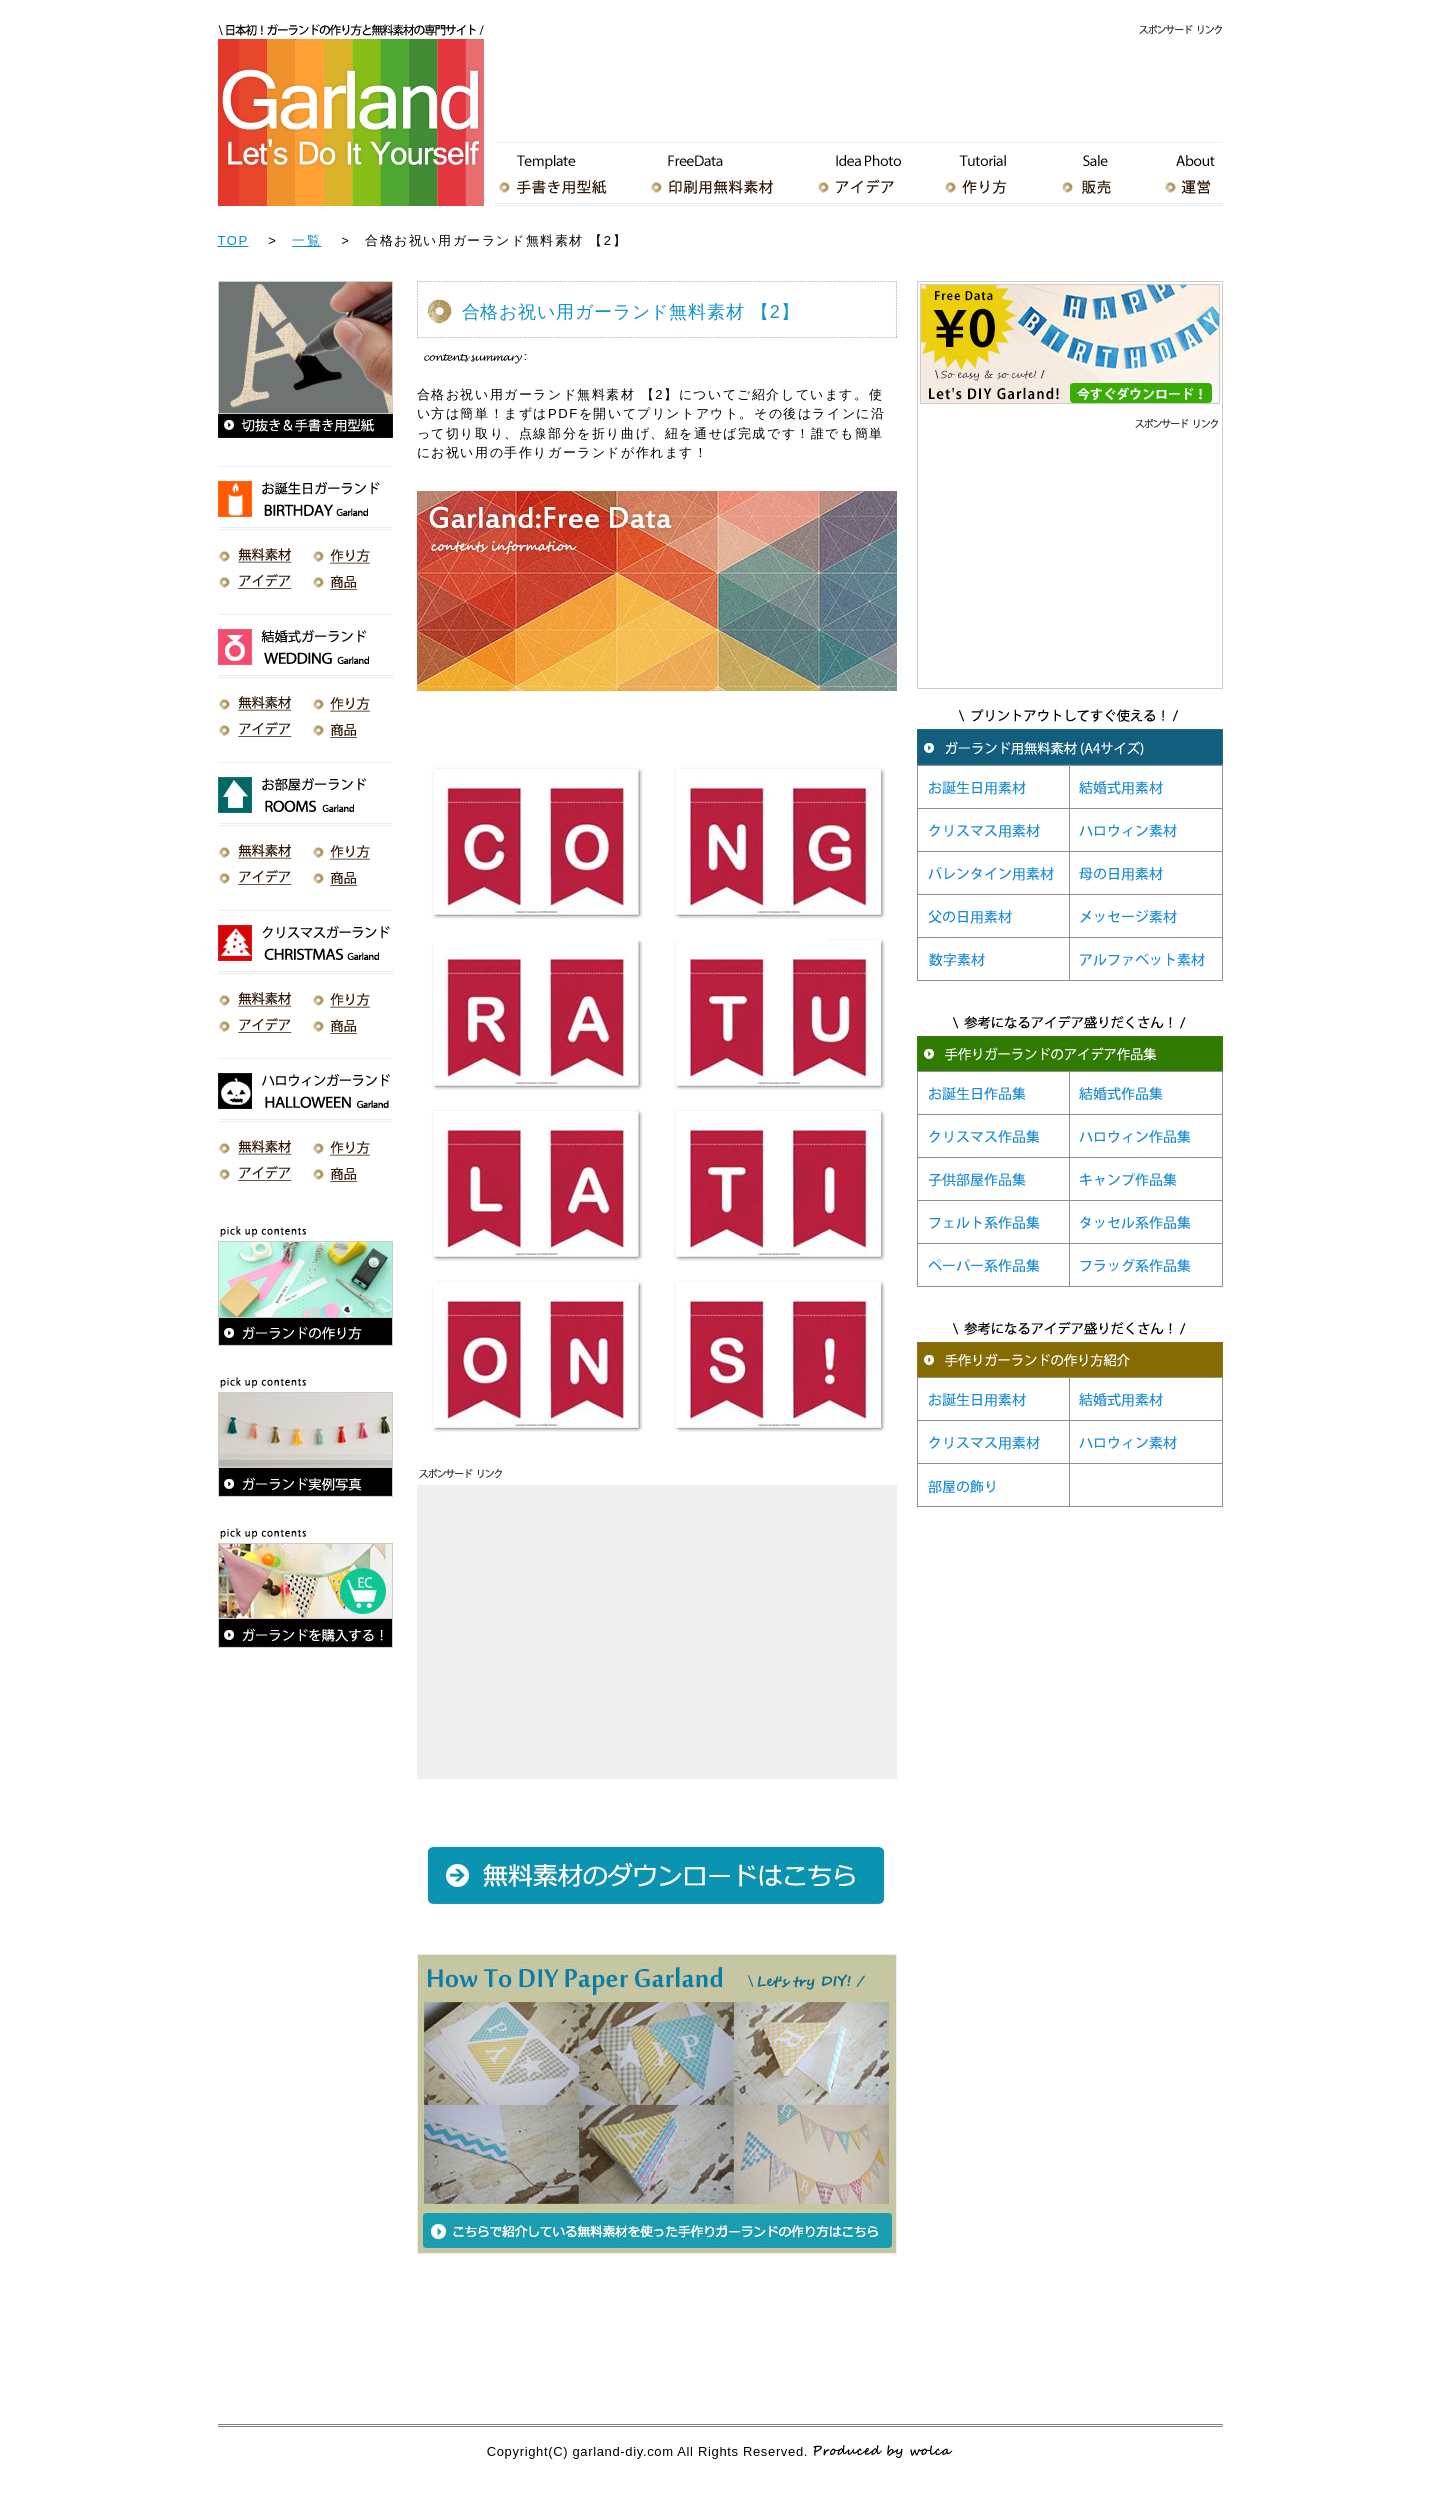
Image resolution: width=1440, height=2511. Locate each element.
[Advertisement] (859, 84)
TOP (233, 240)
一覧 (306, 240)
